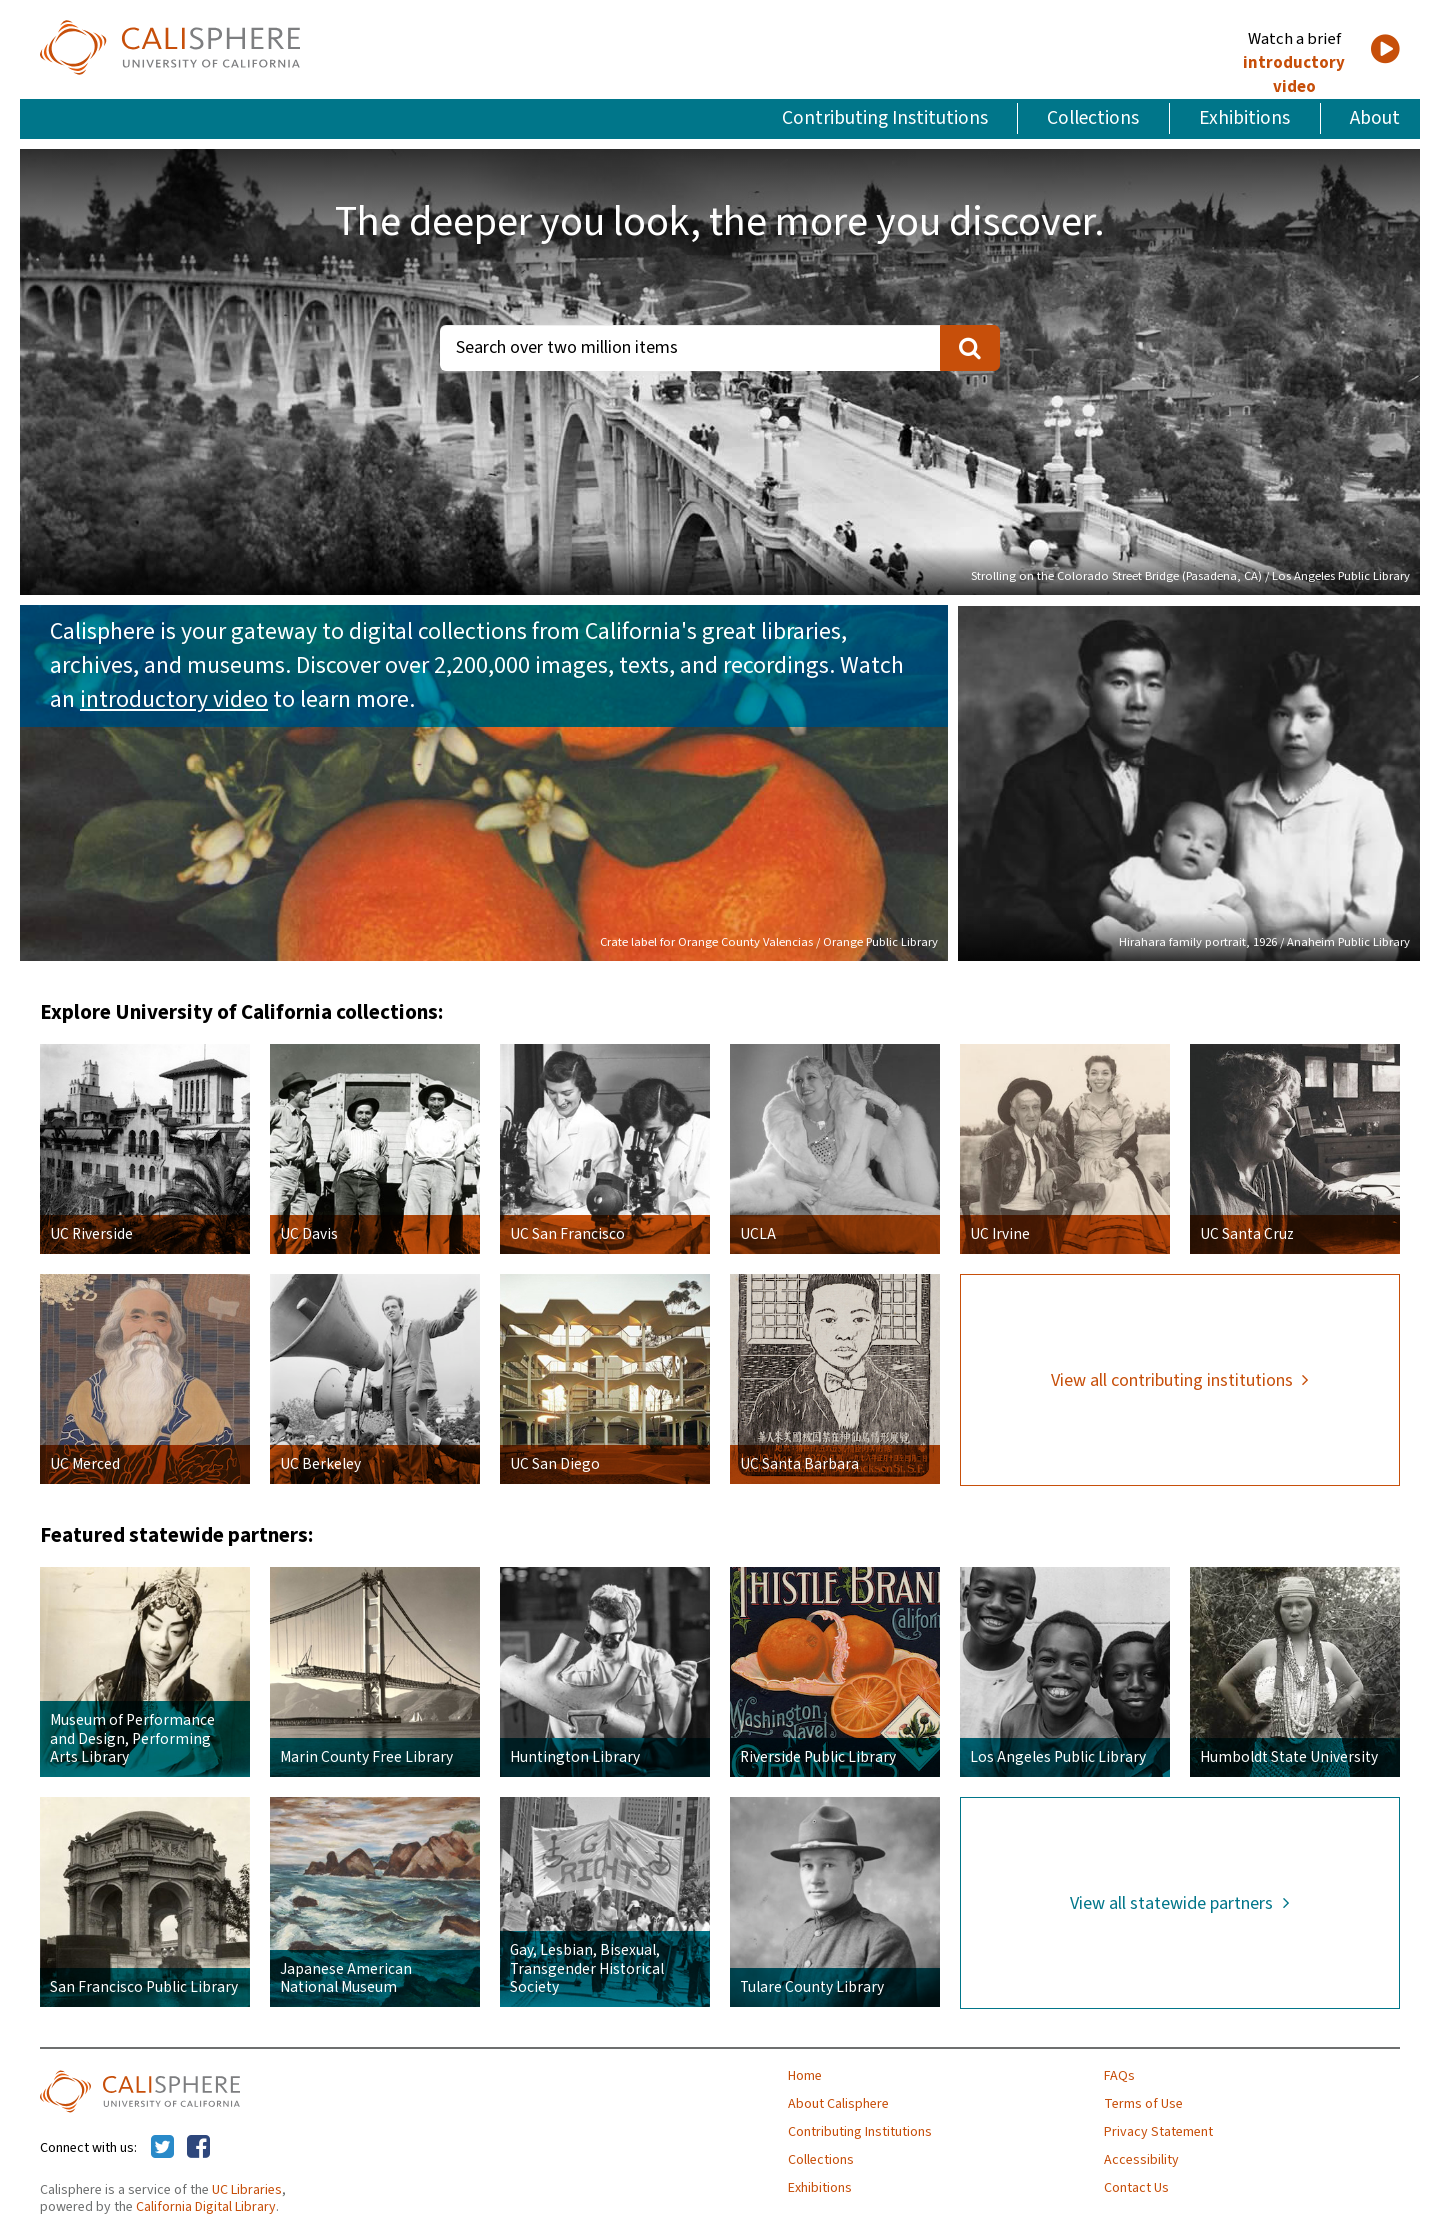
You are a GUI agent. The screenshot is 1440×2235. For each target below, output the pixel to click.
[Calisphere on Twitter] (162, 2148)
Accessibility (1141, 2160)
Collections (1093, 118)
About (1375, 118)
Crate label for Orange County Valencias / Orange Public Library (769, 942)
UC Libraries (247, 2190)
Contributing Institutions (885, 118)
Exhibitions (1244, 118)
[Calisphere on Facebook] (198, 2148)
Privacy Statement (1158, 2132)
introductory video (1294, 75)
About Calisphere (838, 2104)
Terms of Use (1143, 2104)
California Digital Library (206, 2207)
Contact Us (1136, 2188)
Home (805, 2076)
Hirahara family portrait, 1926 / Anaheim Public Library (1264, 942)
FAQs (1119, 2076)
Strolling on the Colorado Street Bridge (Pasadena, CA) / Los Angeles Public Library (1190, 576)
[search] (970, 348)
